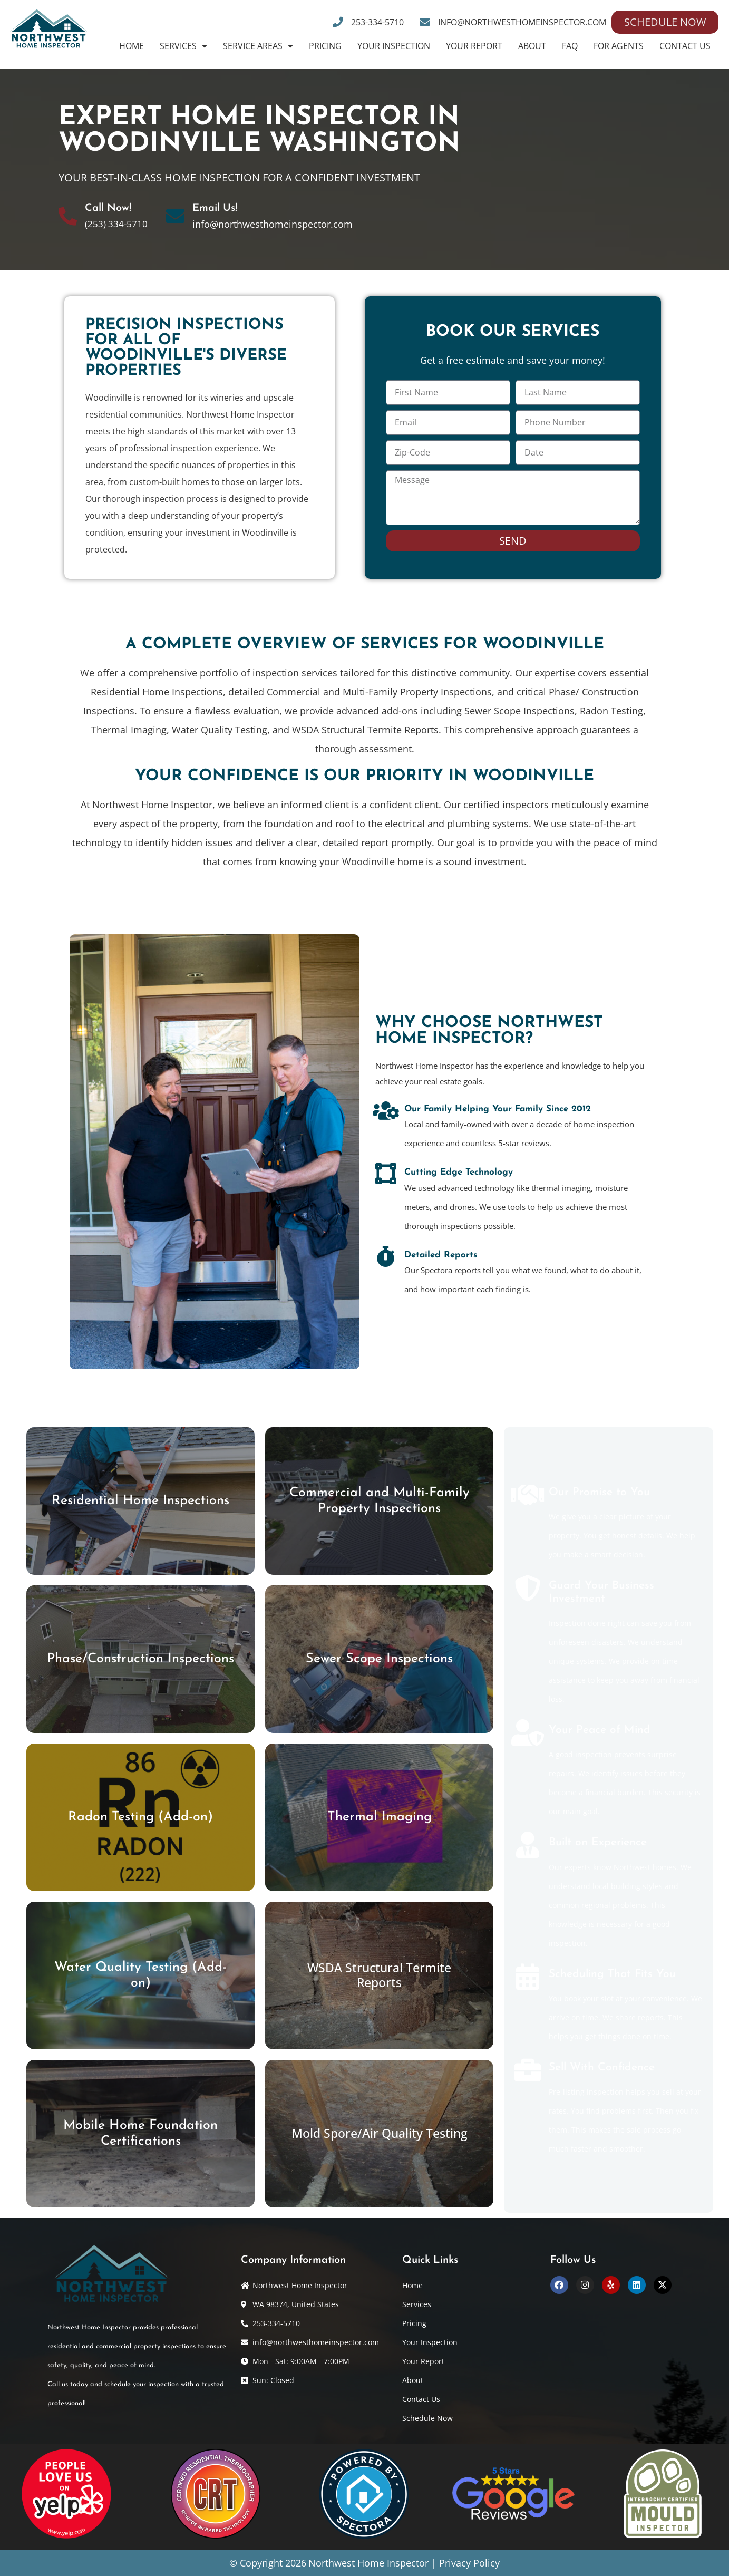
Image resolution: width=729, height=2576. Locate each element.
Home (131, 46)
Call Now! (108, 208)
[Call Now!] (68, 216)
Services (183, 45)
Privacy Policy (469, 2562)
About (532, 46)
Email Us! (214, 208)
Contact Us (685, 46)
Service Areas (258, 45)
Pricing (325, 46)
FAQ (570, 46)
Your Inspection (393, 46)
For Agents (619, 46)
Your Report (474, 46)
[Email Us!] (175, 216)
